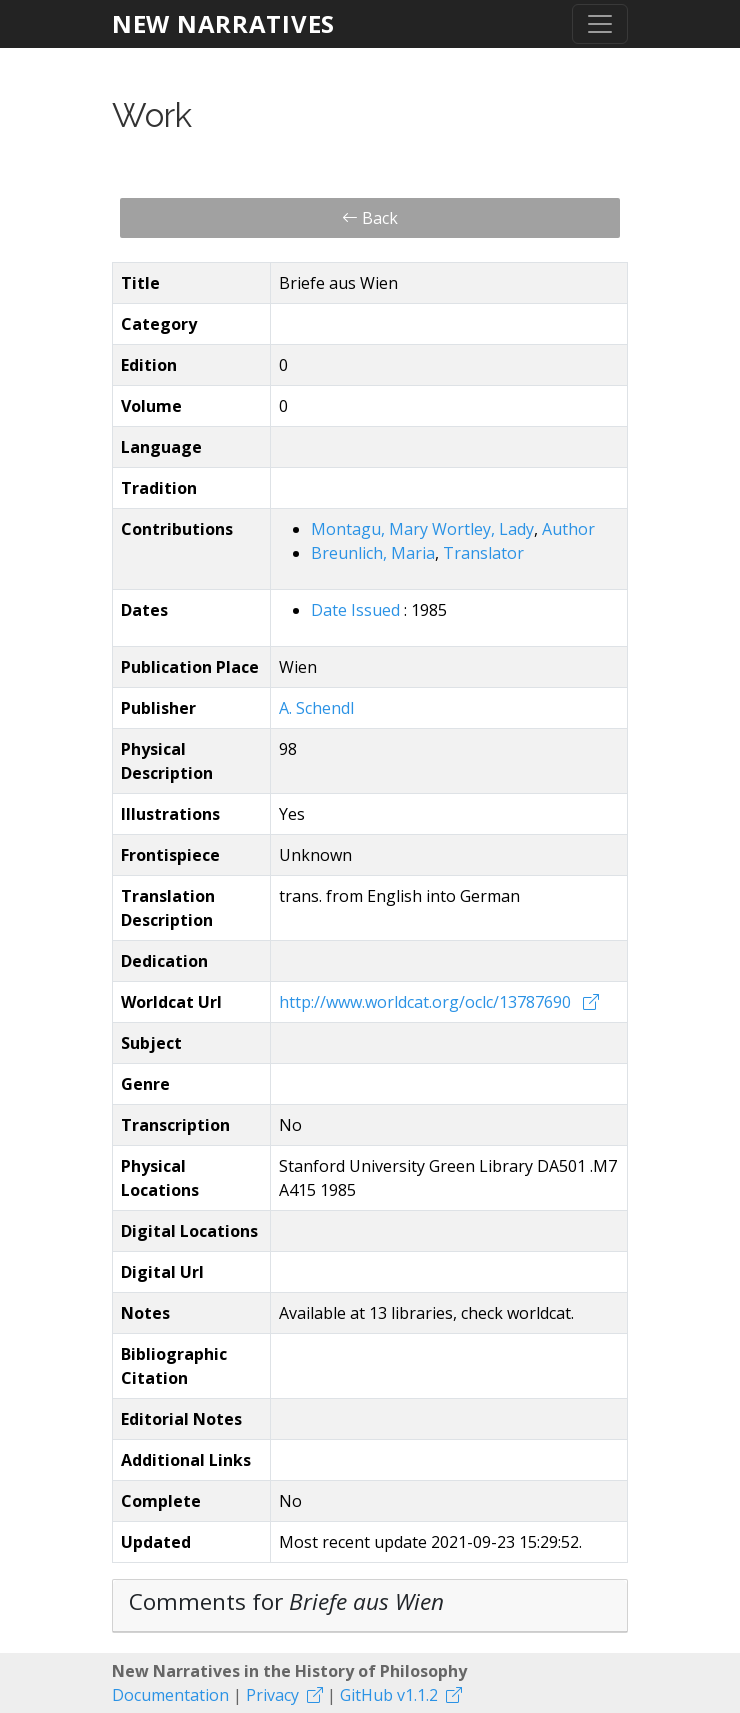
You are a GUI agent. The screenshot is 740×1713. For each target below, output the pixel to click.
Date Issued (357, 610)
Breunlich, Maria (373, 553)
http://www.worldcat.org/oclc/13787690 (427, 1002)
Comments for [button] (286, 1601)
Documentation (170, 1695)
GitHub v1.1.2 (389, 1695)
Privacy (272, 1695)
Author (568, 529)
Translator (483, 553)
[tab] (370, 1606)
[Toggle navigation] (600, 24)
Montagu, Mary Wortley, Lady (422, 529)
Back (370, 218)
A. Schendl (316, 708)
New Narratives (223, 23)
